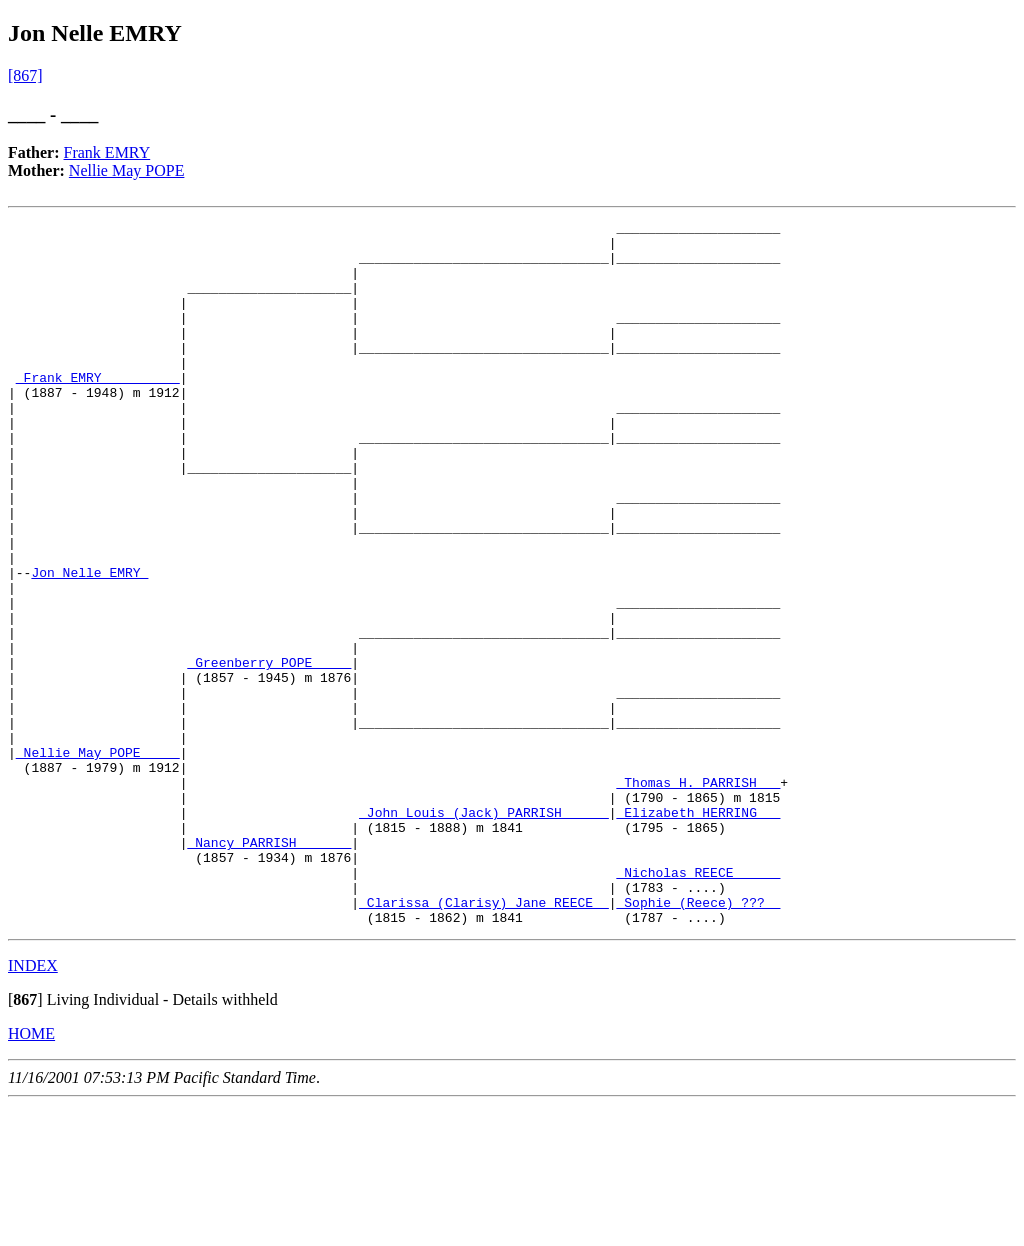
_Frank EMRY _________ (98, 410)
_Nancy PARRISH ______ (269, 968)
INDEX (33, 1106)
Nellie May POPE (127, 170)
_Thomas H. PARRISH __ (698, 896)
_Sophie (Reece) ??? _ (698, 1040)
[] (25, 1140)
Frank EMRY (107, 152)
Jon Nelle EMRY (89, 644)
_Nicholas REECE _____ (698, 1004)
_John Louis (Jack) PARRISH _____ (484, 932)
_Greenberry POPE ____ (269, 752)
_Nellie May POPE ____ (98, 860)
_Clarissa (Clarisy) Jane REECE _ (484, 1040)
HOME (31, 1174)
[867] (25, 75)
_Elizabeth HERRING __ (698, 932)
